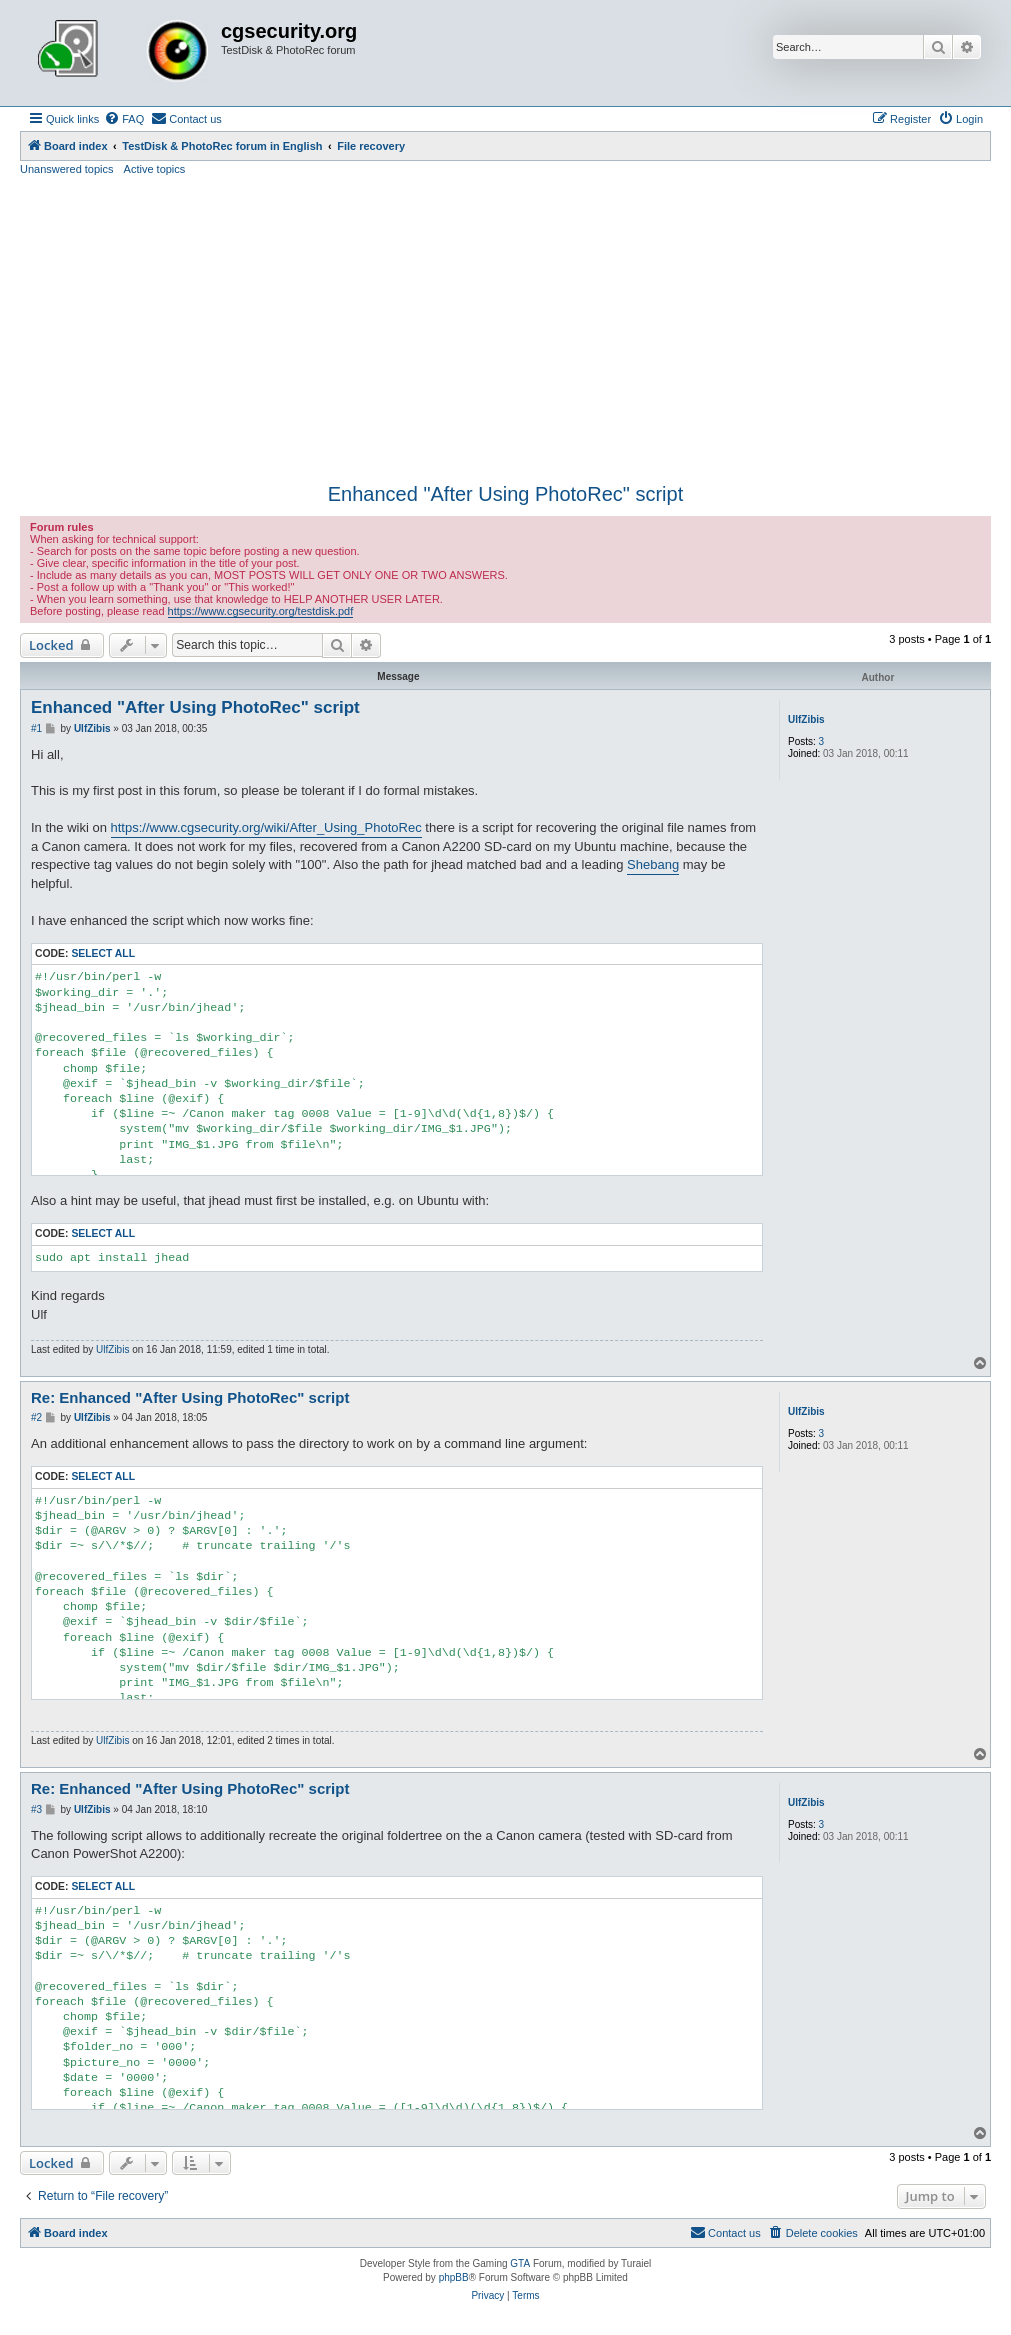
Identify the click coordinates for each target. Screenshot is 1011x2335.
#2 (36, 1417)
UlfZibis (806, 719)
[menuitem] (124, 119)
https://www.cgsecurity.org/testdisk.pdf (261, 611)
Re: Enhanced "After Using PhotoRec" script (190, 1397)
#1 (36, 728)
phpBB (454, 2277)
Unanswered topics (67, 169)
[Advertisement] (505, 327)
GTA (520, 2263)
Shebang (653, 864)
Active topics (155, 169)
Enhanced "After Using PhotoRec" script (506, 494)
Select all (103, 953)
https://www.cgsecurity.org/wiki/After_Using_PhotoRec (266, 827)
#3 (36, 1809)
